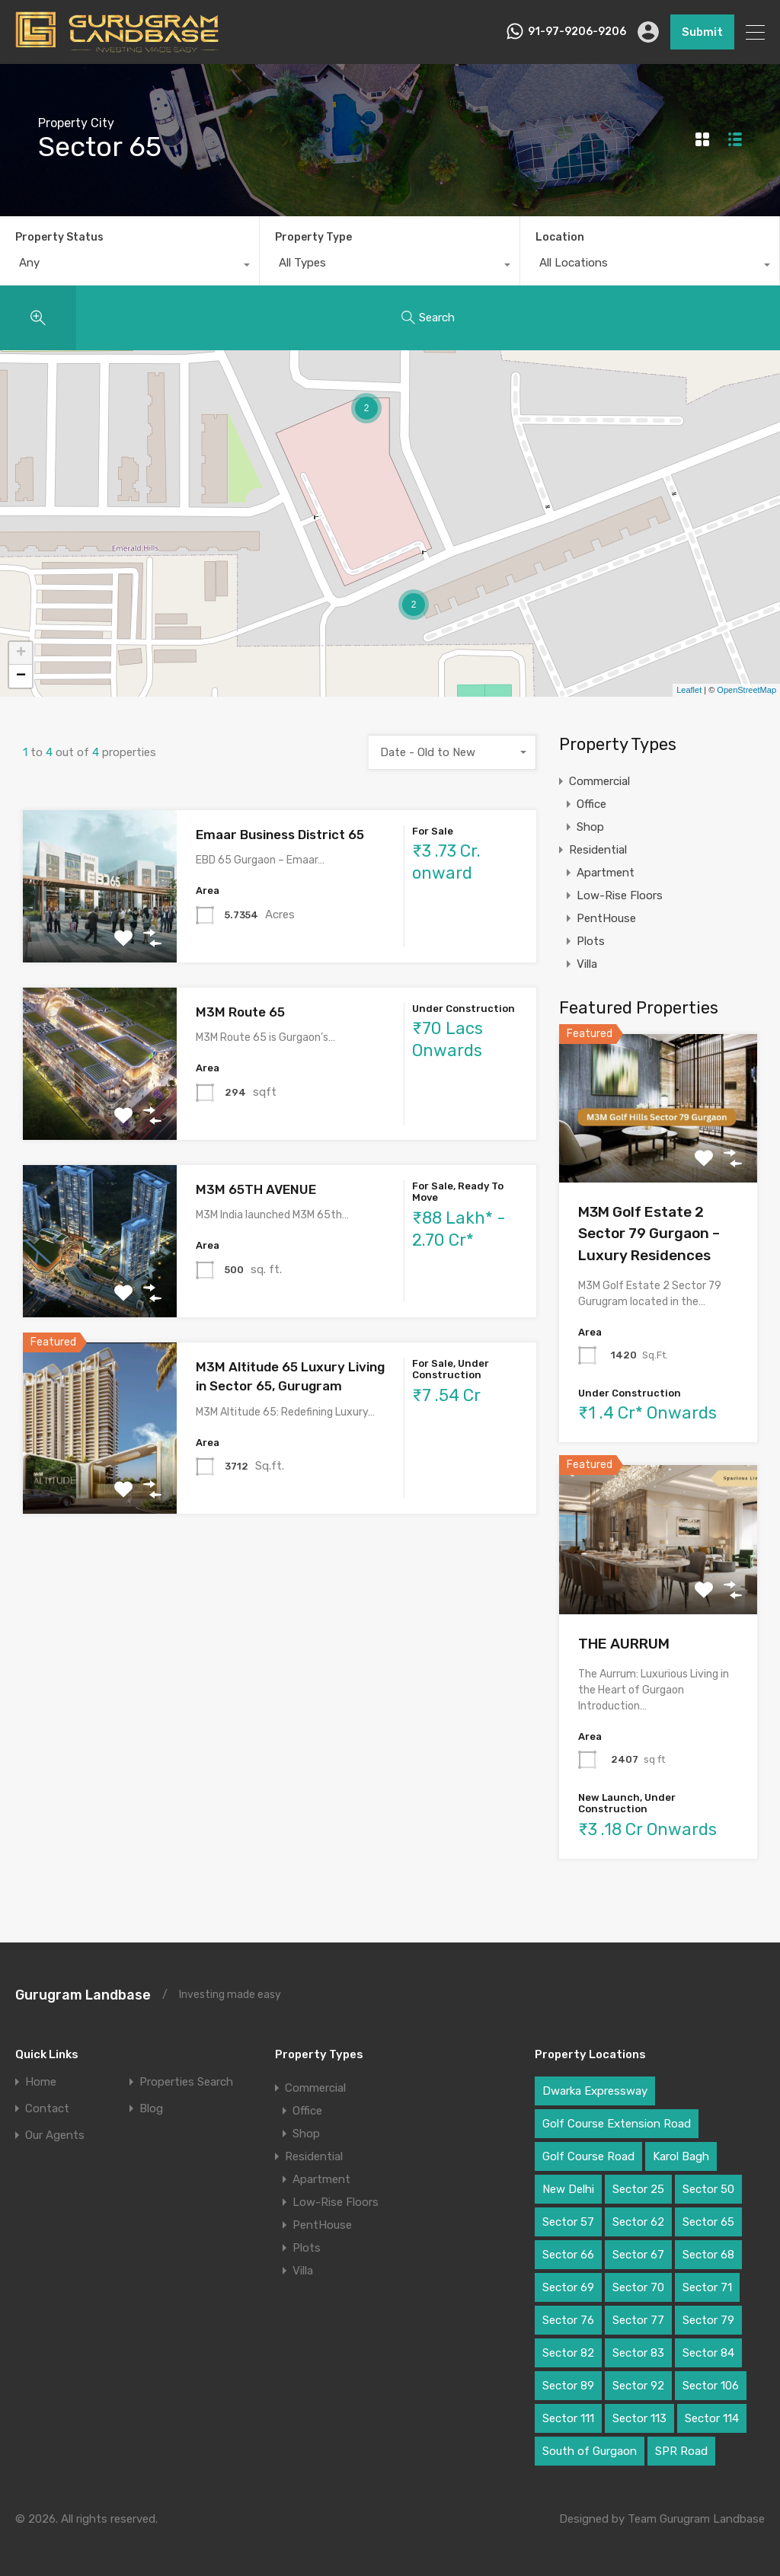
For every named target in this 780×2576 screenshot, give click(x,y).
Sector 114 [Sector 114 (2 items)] (712, 2418)
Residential (598, 850)
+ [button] (21, 653)
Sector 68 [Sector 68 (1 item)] (708, 2255)
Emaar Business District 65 (280, 834)
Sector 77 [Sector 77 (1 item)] (638, 2320)
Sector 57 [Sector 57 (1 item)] (568, 2222)
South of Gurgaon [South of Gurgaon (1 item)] (589, 2451)
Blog (151, 2109)
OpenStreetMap (746, 689)
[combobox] (129, 266)
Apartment (606, 872)
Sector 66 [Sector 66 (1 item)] (568, 2255)
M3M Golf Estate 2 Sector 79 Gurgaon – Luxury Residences (649, 1233)
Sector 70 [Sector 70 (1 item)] (638, 2287)
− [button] (21, 676)
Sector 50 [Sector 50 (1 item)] (708, 2189)
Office (591, 804)
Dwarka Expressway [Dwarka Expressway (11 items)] (594, 2091)
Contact (47, 2109)
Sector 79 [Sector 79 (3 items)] (708, 2320)
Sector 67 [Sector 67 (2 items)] (638, 2255)
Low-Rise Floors (620, 895)
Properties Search (186, 2082)
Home (40, 2082)
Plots (591, 941)
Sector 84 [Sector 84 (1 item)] (708, 2353)
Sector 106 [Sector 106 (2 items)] (710, 2385)
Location (559, 237)
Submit (702, 32)
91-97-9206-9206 (577, 32)
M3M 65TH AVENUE (256, 1189)
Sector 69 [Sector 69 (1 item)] (568, 2287)
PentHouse (606, 918)
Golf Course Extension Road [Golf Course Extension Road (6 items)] (616, 2124)
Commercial (599, 781)
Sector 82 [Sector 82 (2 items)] (568, 2353)
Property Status (59, 237)
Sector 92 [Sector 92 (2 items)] (638, 2385)
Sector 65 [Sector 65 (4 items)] (708, 2222)
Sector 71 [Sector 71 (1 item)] (707, 2287)
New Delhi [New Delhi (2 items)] (568, 2189)
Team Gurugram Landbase (696, 2519)
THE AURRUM (624, 1643)
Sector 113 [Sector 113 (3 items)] (639, 2418)
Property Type (313, 237)
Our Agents (55, 2135)
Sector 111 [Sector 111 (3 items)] (568, 2418)
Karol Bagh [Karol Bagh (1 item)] (681, 2156)
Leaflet (689, 689)
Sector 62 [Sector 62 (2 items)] (638, 2222)
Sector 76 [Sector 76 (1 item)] (568, 2320)
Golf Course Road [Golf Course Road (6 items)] (588, 2156)
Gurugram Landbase (83, 1995)
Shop (590, 827)
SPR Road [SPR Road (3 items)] (681, 2451)
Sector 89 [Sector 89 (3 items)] (568, 2385)
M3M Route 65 (240, 1012)
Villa (587, 964)
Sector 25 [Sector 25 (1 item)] (638, 2189)
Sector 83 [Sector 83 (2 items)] (638, 2353)
